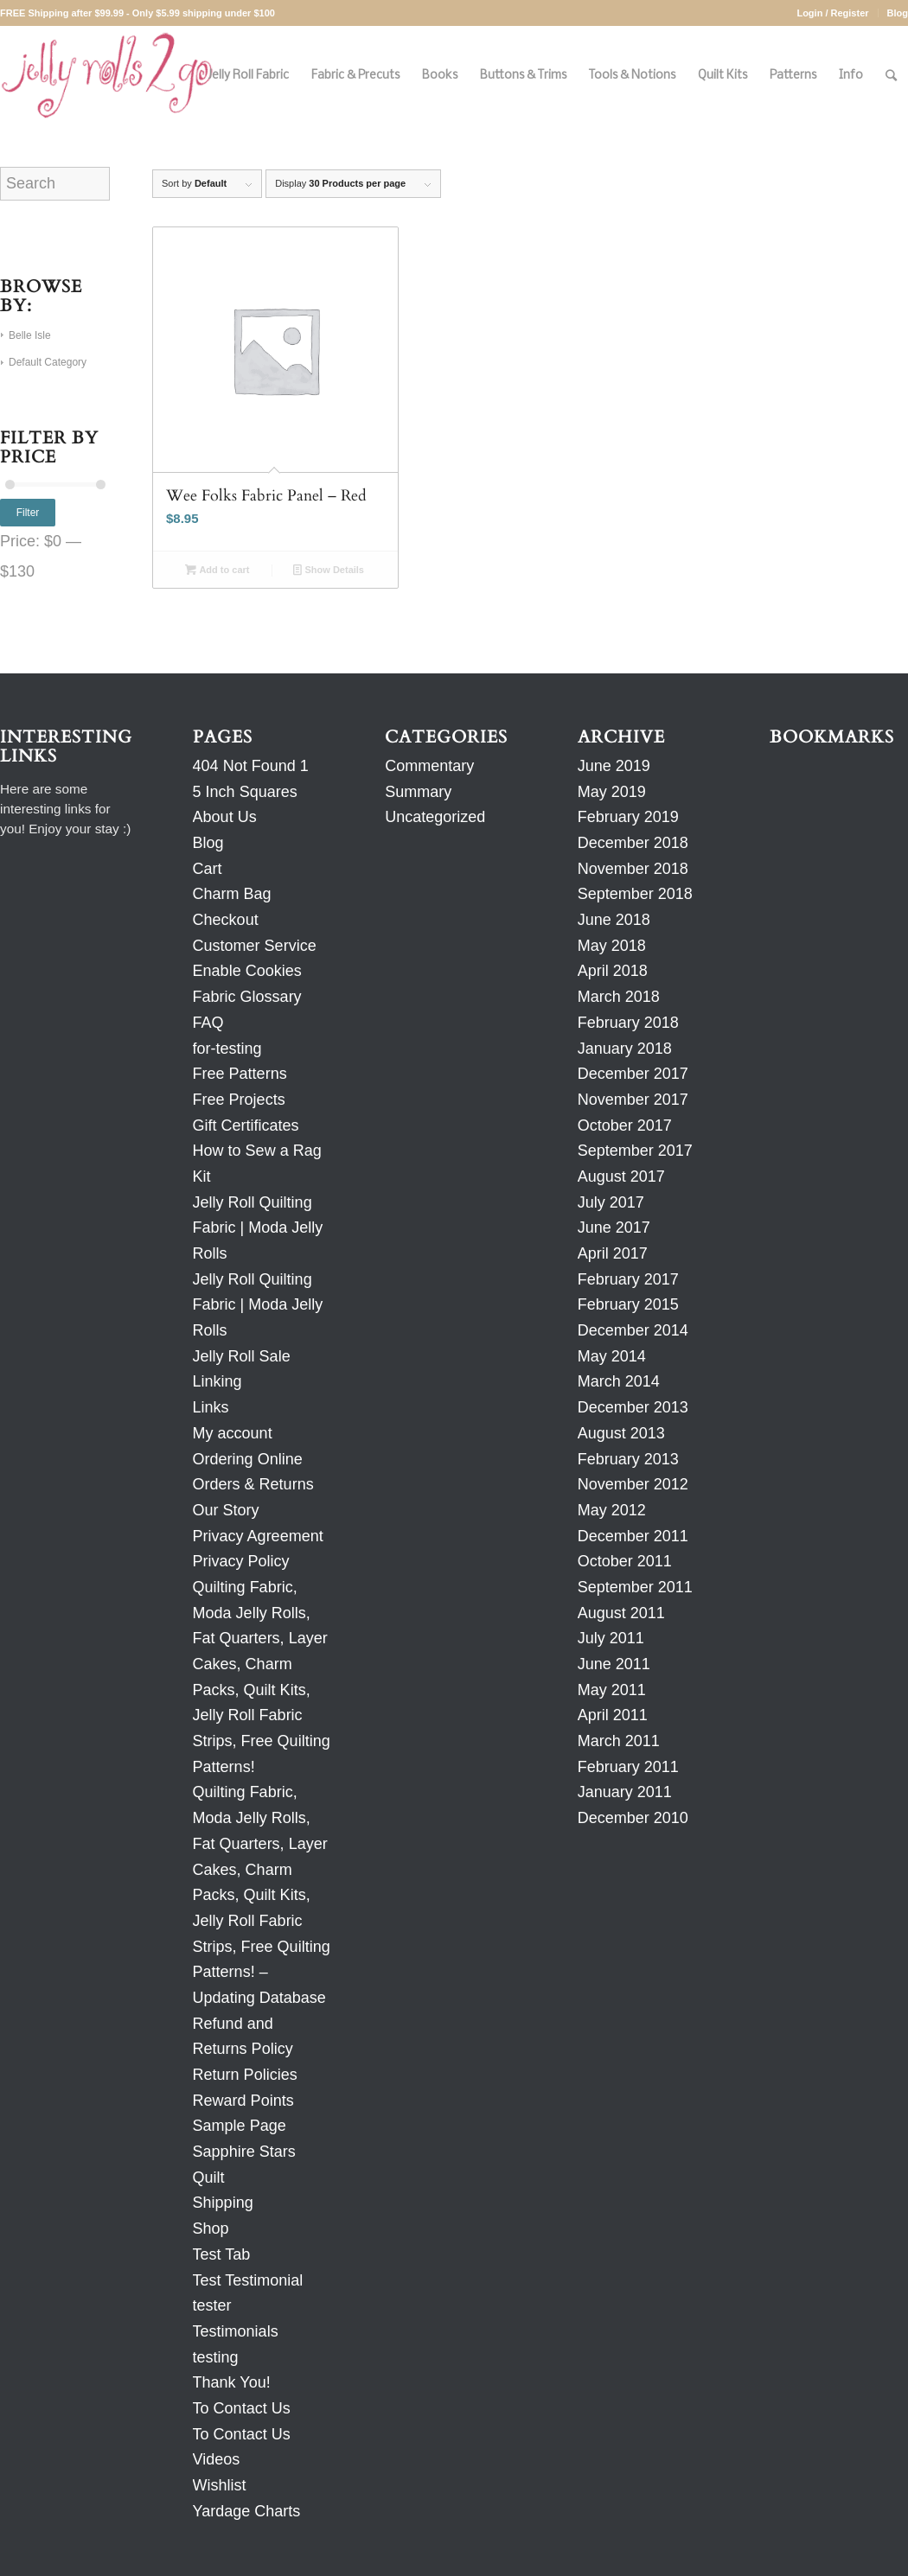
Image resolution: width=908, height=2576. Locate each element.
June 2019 (614, 766)
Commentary (429, 766)
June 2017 (614, 1227)
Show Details (328, 570)
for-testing (227, 1048)
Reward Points (243, 2100)
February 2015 (628, 1304)
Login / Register (832, 13)
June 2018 (614, 919)
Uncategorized (435, 817)
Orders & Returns (253, 1484)
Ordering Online (248, 1459)
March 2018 (619, 996)
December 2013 (633, 1407)
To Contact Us (242, 2408)
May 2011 (612, 1690)
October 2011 (625, 1561)
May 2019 (612, 791)
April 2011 (613, 1715)
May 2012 (612, 1510)
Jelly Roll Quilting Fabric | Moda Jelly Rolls (258, 1228)
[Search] (891, 75)
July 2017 (611, 1202)
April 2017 (613, 1253)
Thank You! (232, 2382)
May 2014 (612, 1356)
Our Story (226, 1510)
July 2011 (611, 1638)
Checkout (226, 919)
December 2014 (633, 1330)
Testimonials (235, 2331)
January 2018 (625, 1048)
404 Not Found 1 (251, 766)
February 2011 (628, 1767)
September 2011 (635, 1587)
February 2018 (628, 1022)
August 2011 (621, 1613)
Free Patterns (240, 1073)
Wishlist (219, 2485)
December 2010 (633, 1818)
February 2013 (628, 1459)
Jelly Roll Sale (242, 1356)
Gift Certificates (246, 1125)
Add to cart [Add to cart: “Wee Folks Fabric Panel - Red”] (217, 570)
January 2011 (625, 1792)
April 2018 (613, 970)
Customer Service (255, 945)
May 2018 (612, 945)
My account (232, 1433)
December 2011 (633, 1536)
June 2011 (614, 1664)
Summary (418, 791)
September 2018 (635, 893)
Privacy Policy (241, 1561)
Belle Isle (30, 335)
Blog (897, 13)
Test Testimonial (248, 2280)
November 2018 (633, 868)
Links (211, 1407)
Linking (217, 1381)
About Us (225, 817)
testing (216, 2357)
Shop (211, 2228)
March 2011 (619, 1741)
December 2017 (633, 1073)
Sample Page (239, 2125)
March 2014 (619, 1381)
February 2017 (628, 1279)
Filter (28, 513)
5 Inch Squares (245, 791)
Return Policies (245, 2074)
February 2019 (628, 817)
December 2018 (633, 842)
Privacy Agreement (258, 1536)
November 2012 (633, 1484)
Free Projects (239, 1099)
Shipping (223, 2202)
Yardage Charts (247, 2511)
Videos (216, 2459)
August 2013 (621, 1433)
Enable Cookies (247, 970)
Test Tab (222, 2254)
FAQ (208, 1022)
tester (212, 2305)
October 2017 (625, 1125)
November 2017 (633, 1099)
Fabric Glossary (247, 996)
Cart (207, 868)
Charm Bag (232, 893)
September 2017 (635, 1150)
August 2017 (621, 1176)
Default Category (47, 362)
